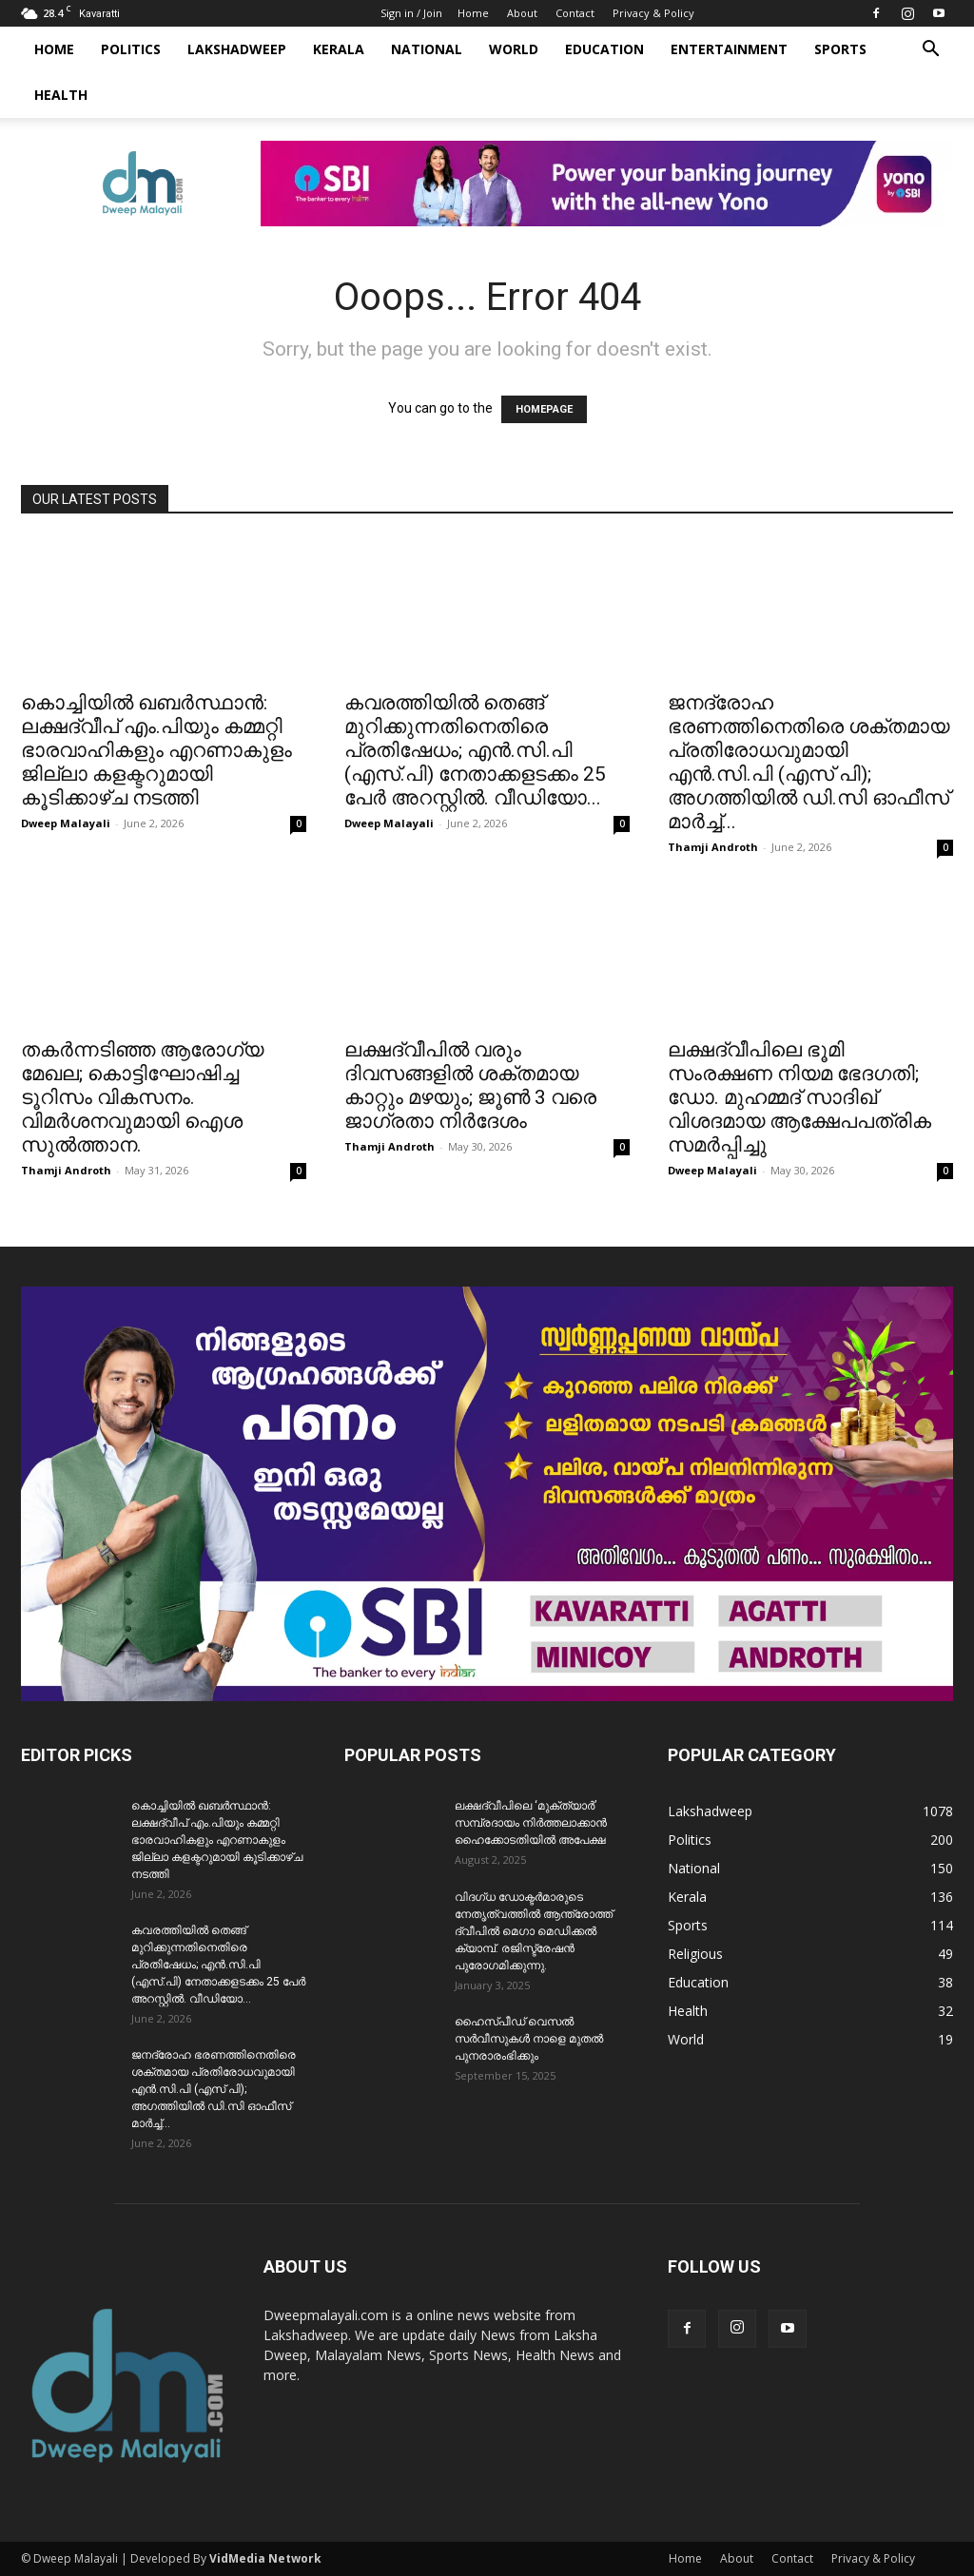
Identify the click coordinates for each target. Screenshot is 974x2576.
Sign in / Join (411, 13)
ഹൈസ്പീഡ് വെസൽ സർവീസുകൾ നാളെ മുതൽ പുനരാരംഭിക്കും (529, 2039)
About (522, 13)
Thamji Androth (713, 847)
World (513, 49)
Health (61, 95)
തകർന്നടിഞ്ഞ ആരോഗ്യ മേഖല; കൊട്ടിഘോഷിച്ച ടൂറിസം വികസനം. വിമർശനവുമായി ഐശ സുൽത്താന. (142, 1097)
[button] (930, 51)
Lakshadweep (236, 49)
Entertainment (729, 49)
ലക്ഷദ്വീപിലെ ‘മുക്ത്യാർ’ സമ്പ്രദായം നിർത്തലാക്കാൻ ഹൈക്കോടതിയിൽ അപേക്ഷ (531, 1823)
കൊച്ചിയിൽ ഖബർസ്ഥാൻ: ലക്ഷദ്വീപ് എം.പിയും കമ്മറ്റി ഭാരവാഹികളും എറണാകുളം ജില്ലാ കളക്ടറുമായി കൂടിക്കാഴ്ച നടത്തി (156, 750)
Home (473, 13)
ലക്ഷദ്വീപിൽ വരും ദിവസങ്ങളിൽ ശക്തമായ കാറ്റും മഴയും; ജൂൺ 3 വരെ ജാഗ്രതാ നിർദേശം (470, 1085)
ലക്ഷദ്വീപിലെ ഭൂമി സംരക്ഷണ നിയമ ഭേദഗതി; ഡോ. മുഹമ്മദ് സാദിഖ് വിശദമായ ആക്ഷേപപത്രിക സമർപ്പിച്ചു (799, 1097)
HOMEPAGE (544, 409)
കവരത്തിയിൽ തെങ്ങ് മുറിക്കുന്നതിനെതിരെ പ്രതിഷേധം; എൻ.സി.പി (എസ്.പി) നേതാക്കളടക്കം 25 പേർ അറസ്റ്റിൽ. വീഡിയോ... (475, 750)
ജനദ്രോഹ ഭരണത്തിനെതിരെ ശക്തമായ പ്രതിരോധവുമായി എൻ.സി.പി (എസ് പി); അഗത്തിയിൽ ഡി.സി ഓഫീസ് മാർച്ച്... (808, 762)
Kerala (338, 49)
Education (604, 49)
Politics (131, 49)
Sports (840, 49)
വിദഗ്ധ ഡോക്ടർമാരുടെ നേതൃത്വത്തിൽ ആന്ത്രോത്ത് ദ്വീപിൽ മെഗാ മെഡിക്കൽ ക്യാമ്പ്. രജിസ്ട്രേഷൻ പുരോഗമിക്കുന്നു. (534, 1931)
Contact (574, 13)
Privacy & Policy (653, 13)
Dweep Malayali (65, 823)
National (426, 49)
